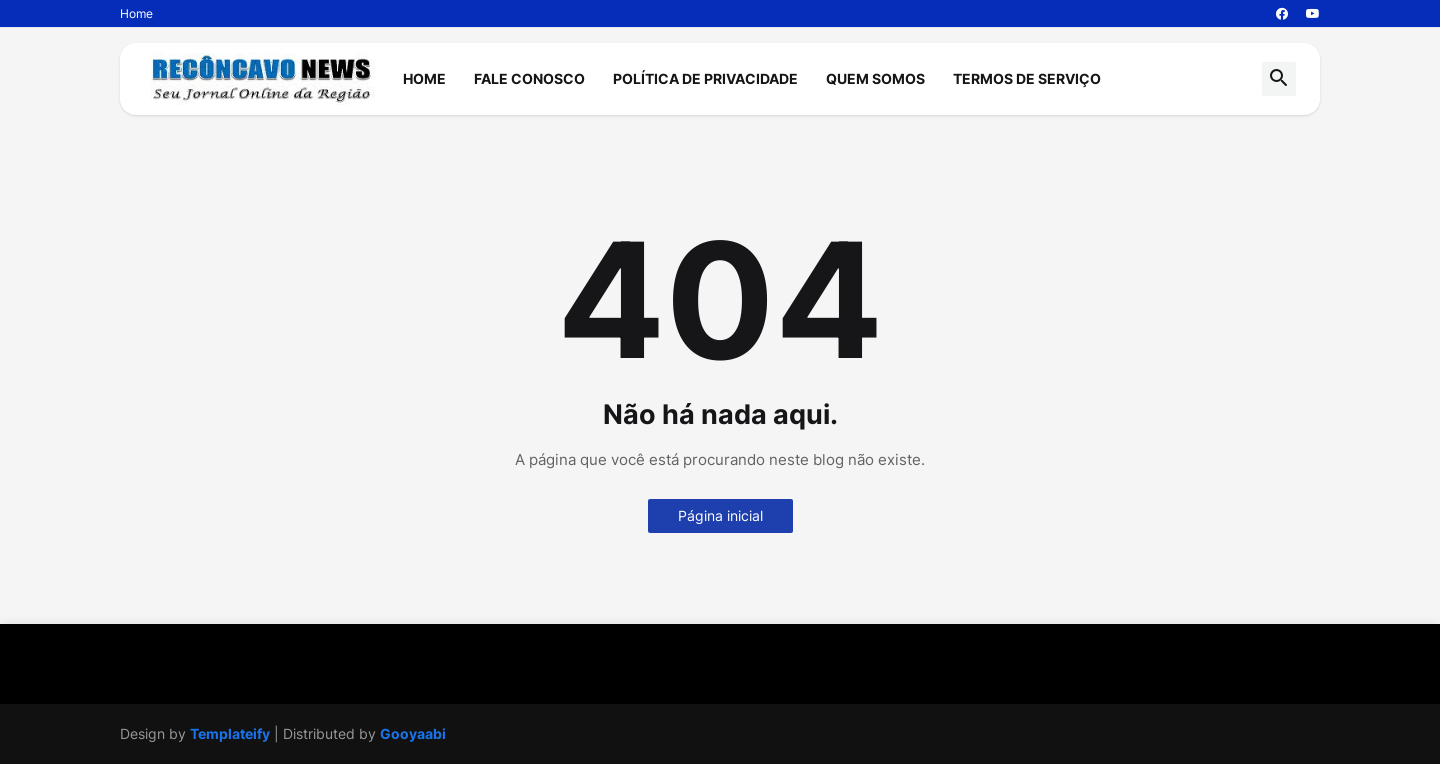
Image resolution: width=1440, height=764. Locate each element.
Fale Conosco (529, 78)
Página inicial (720, 515)
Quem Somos (875, 78)
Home (136, 13)
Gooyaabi (413, 733)
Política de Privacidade (705, 78)
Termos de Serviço (1027, 78)
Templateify (230, 733)
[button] (1279, 79)
